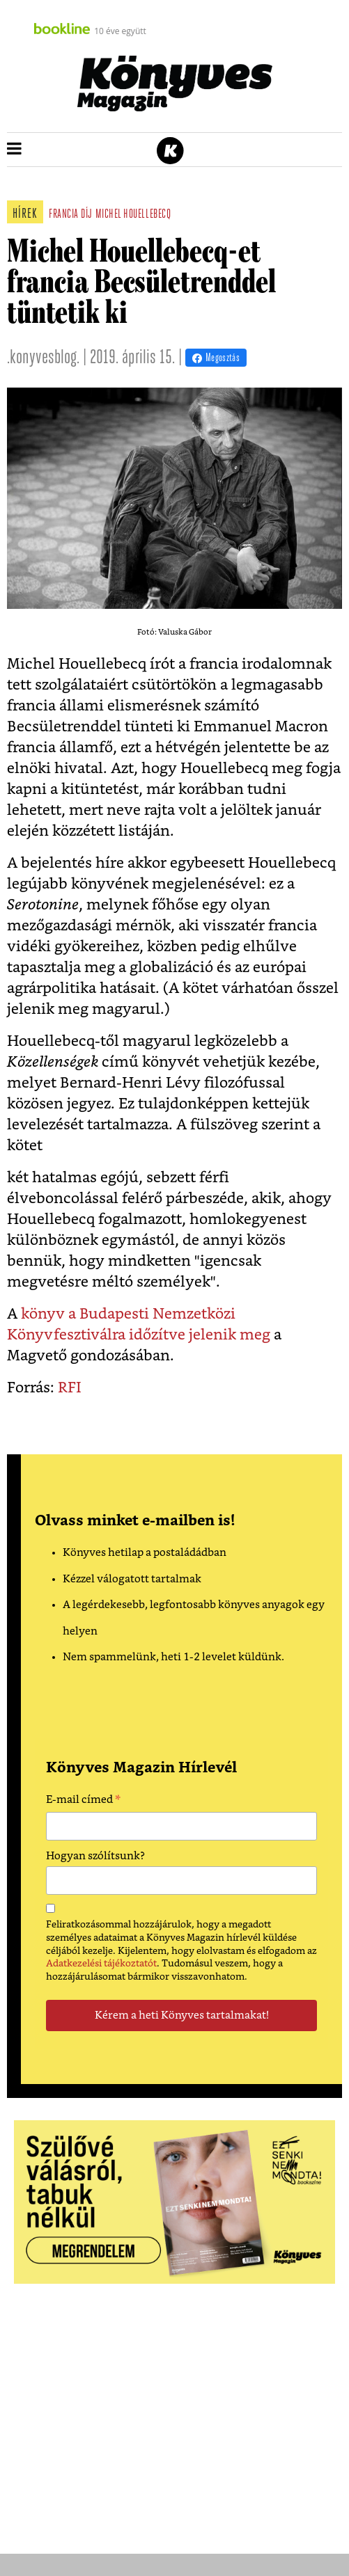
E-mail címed (83, 1801)
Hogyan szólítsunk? (95, 1856)
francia (64, 214)
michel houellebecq (133, 214)
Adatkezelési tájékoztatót (101, 1964)
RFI (70, 1388)
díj (87, 214)
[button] (14, 149)
